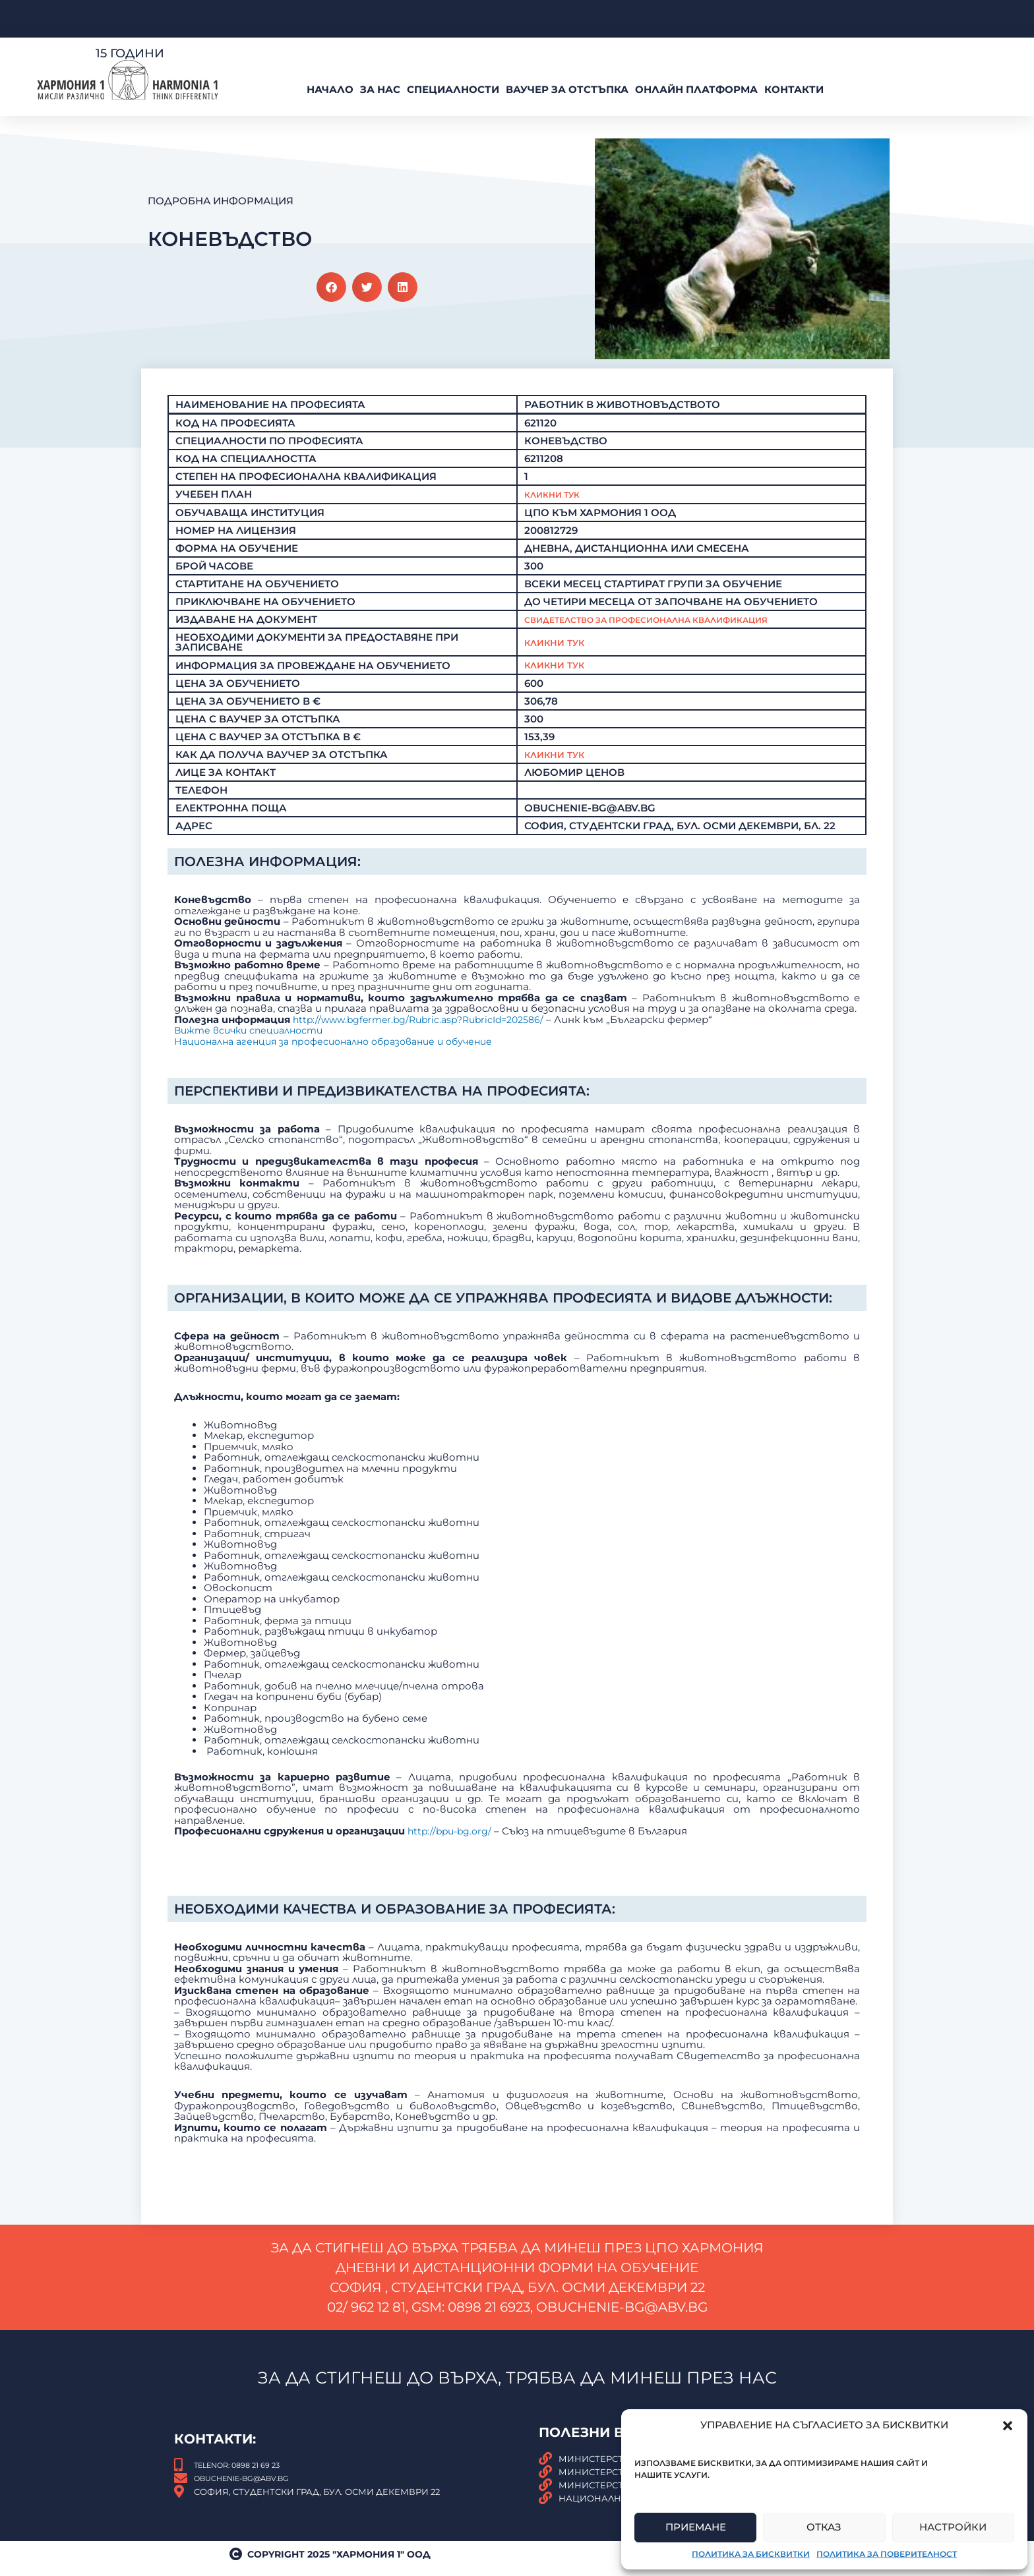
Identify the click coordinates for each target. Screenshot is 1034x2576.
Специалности (453, 89)
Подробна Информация (220, 200)
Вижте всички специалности (253, 1216)
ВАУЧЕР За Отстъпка (567, 89)
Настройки (953, 2527)
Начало (330, 89)
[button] (1007, 2425)
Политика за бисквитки (751, 2554)
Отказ (823, 2527)
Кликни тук (558, 677)
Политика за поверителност (886, 2554)
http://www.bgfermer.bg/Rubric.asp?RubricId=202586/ (426, 1206)
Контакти (794, 89)
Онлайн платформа (696, 89)
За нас (380, 89)
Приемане (695, 2527)
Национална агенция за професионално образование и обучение (344, 1227)
